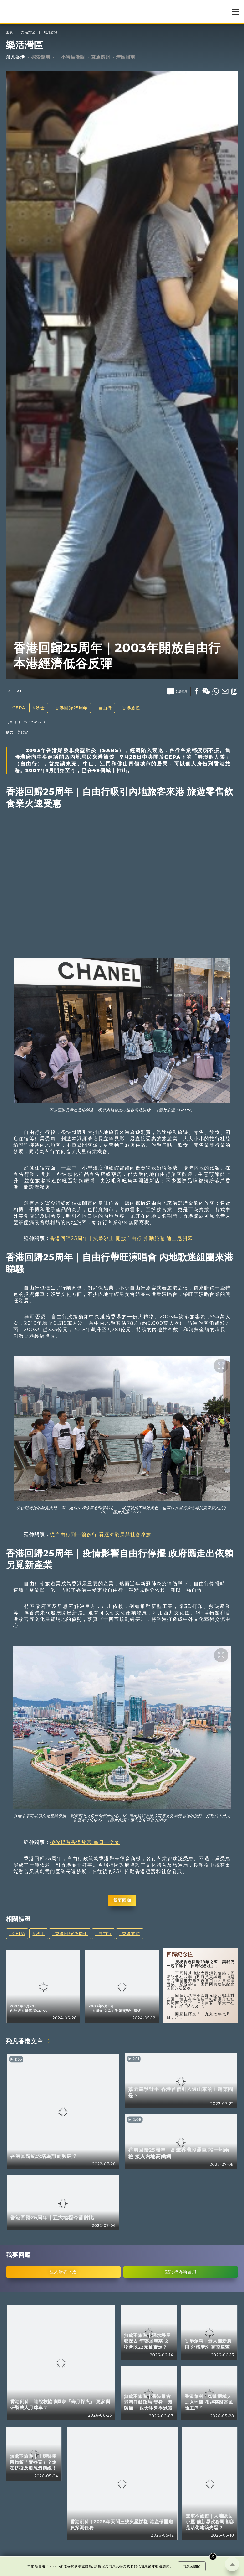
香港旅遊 (131, 708)
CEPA (18, 708)
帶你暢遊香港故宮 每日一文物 (85, 1842)
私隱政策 (144, 2566)
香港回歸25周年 (71, 708)
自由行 (105, 708)
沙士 (40, 708)
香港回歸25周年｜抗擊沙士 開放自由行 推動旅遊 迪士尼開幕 (121, 1238)
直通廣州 (100, 57)
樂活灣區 (28, 32)
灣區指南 (125, 57)
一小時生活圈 (70, 57)
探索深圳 (40, 57)
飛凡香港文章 (24, 2041)
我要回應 (122, 1900)
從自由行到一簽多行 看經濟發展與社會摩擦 (100, 1534)
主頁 (9, 32)
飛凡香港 (51, 32)
